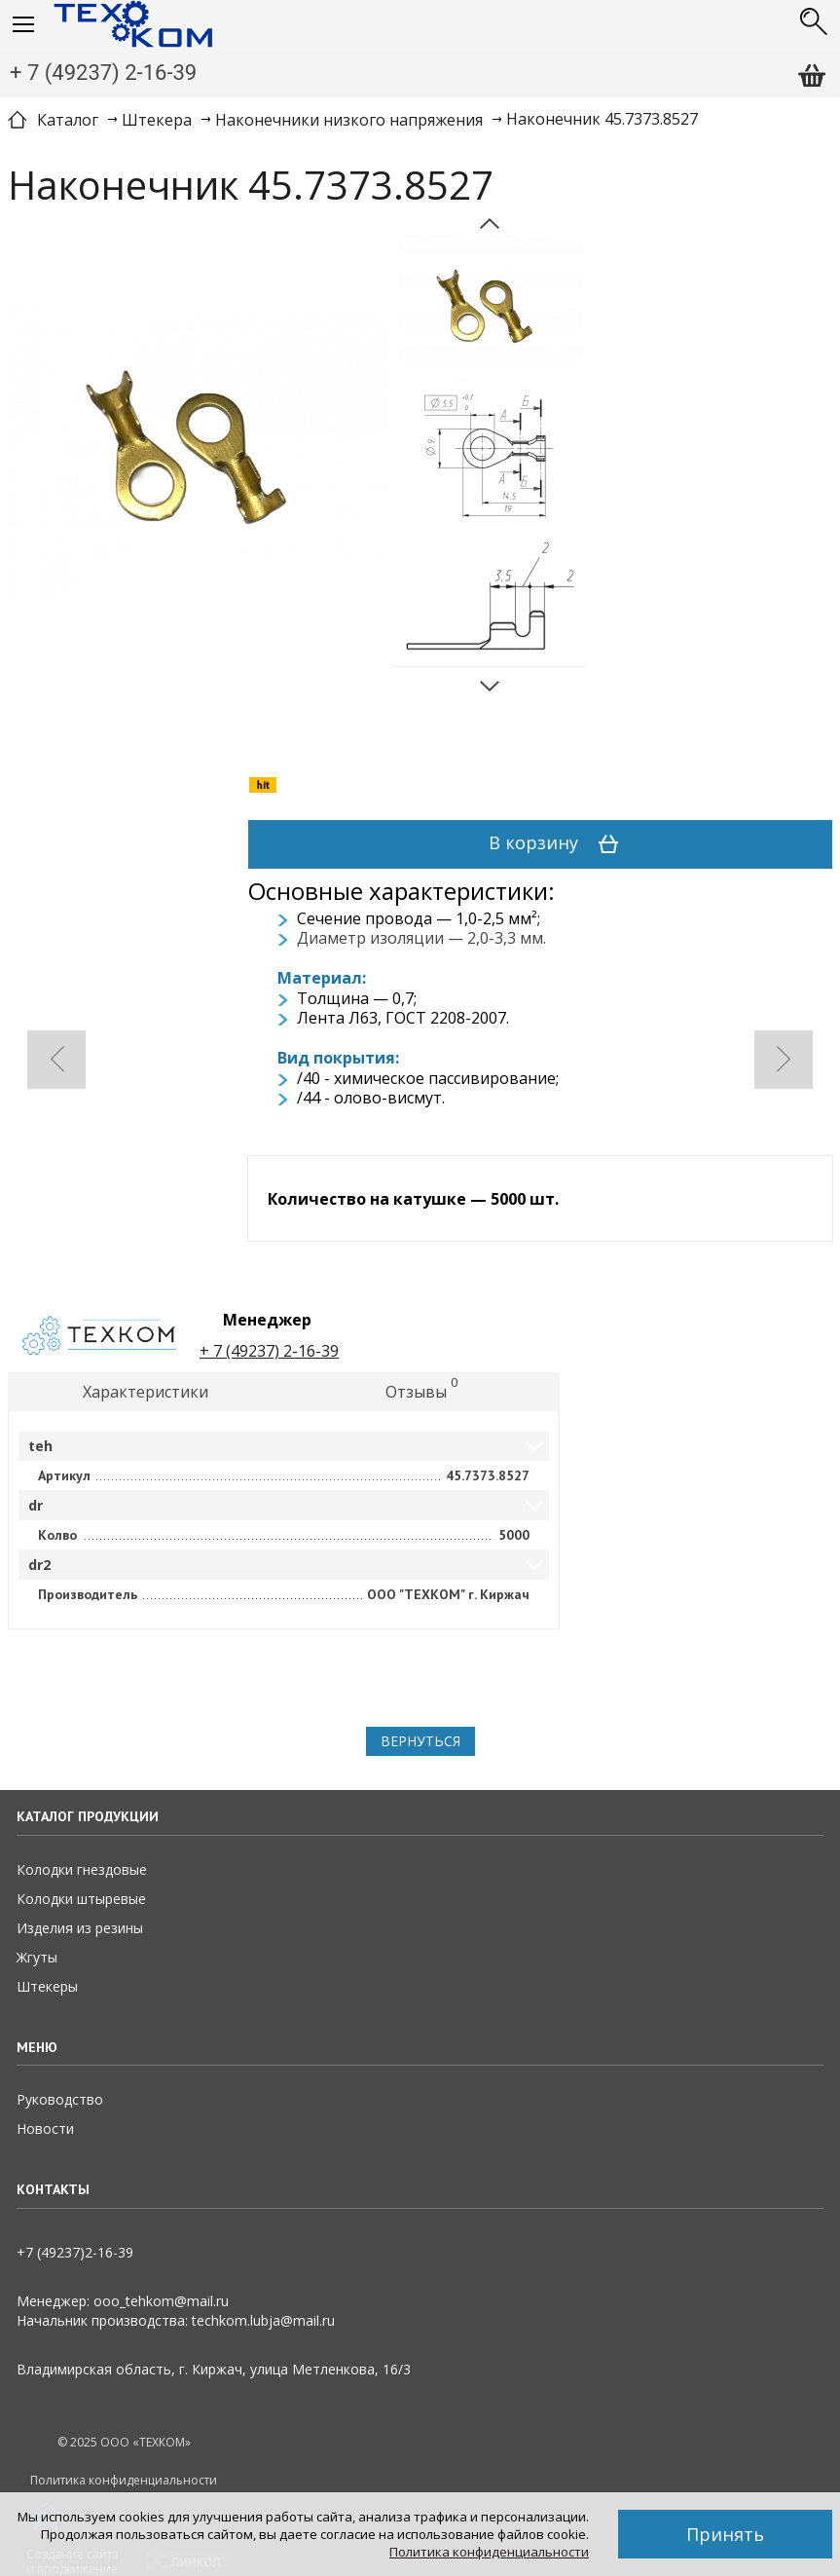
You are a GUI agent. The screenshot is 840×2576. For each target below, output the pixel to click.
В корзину (560, 844)
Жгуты (37, 1957)
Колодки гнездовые (82, 1869)
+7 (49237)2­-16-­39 (75, 2252)
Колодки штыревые (81, 1898)
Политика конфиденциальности (489, 2551)
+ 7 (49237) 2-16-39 (103, 72)
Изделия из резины (80, 1928)
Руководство (60, 2099)
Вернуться (420, 1741)
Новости (45, 2128)
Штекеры (47, 1986)
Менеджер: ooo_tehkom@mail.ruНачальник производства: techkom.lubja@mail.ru (176, 2311)
